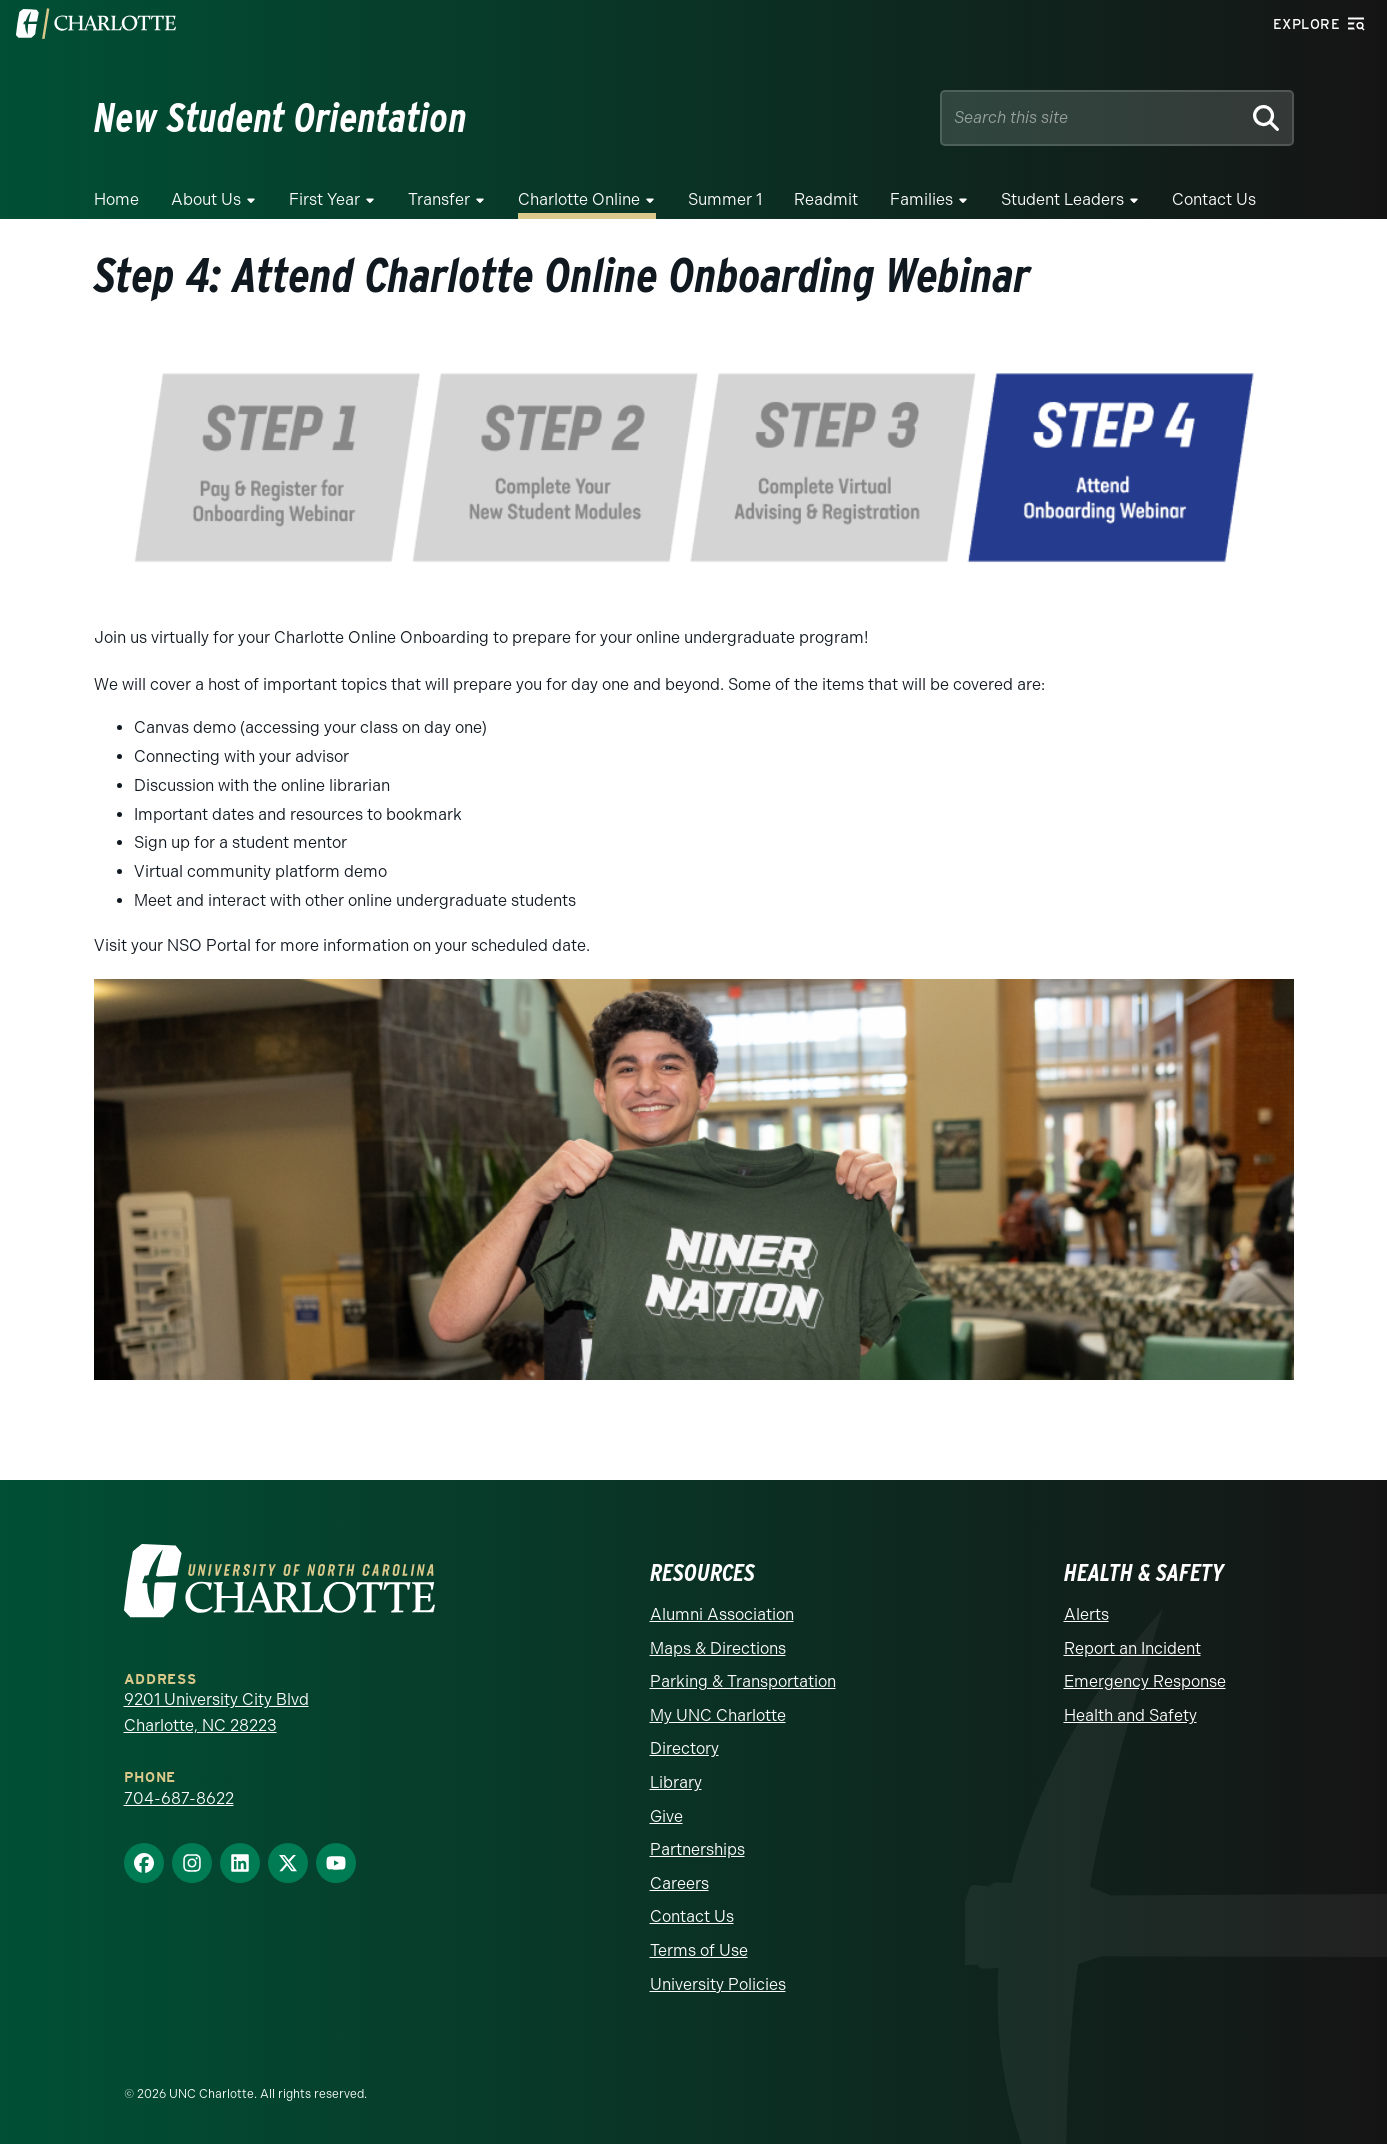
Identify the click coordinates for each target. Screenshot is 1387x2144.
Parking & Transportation (743, 1681)
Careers (679, 1883)
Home (116, 199)
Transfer (439, 199)
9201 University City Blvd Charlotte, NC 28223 (216, 1712)
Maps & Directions (718, 1648)
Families (921, 199)
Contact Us (1214, 199)
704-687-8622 (179, 1798)
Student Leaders (1062, 199)
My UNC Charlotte (718, 1715)
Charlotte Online (579, 199)
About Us (206, 199)
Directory (684, 1748)
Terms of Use (699, 1950)
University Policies (718, 1984)
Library (676, 1782)
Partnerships (697, 1849)
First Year (324, 199)
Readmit (826, 199)
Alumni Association (722, 1614)
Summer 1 (725, 199)
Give (666, 1816)
